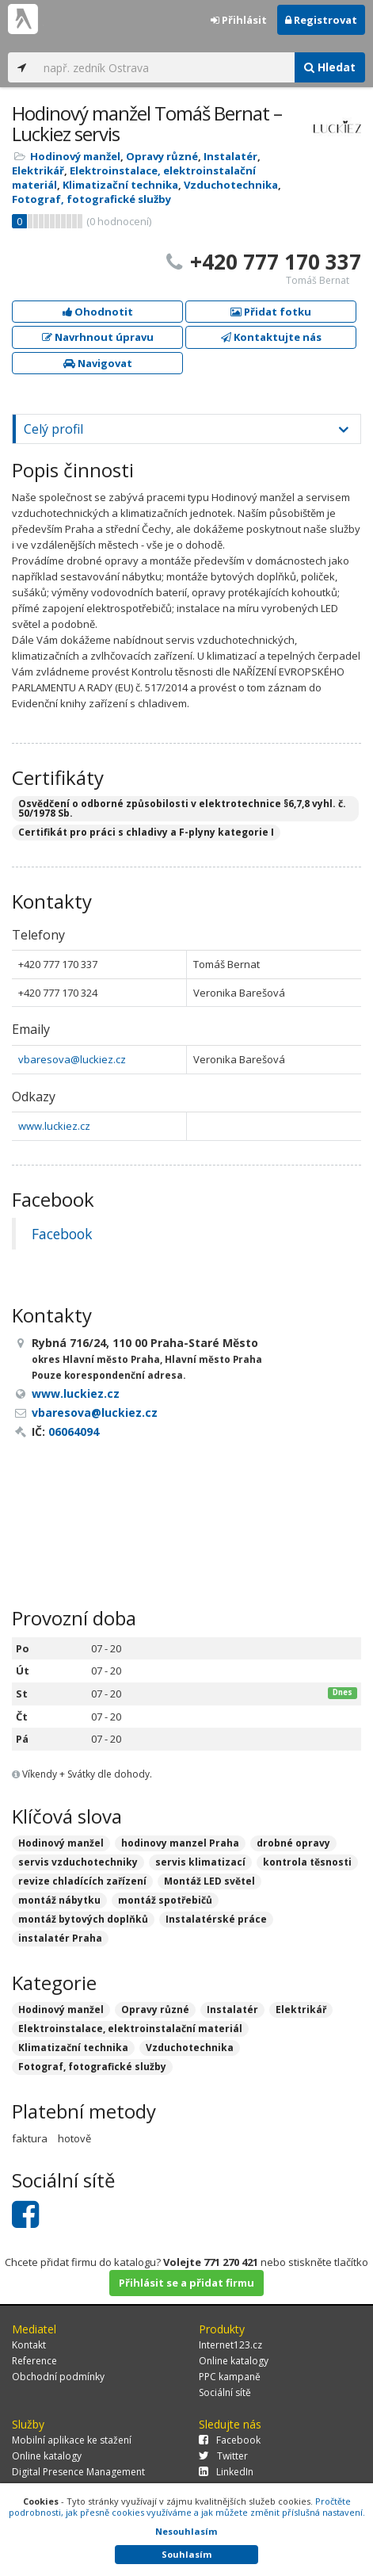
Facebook (62, 1233)
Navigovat (97, 363)
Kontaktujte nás (271, 337)
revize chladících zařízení (82, 1881)
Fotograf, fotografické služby (91, 199)
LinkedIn (226, 2471)
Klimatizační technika (120, 185)
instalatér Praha (60, 1938)
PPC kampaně (230, 2376)
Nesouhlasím (186, 2531)
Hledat (330, 67)
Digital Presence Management (78, 2471)
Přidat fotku (270, 311)
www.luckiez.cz (54, 1126)
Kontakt (29, 2345)
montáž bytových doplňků (83, 1919)
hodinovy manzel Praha (180, 1843)
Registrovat (321, 20)
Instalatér (230, 156)
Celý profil (53, 429)
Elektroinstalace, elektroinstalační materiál (130, 2028)
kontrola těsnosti (307, 1862)
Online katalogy (233, 2360)
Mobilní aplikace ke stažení (71, 2440)
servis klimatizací (200, 1862)
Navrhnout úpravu (98, 337)
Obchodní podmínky (58, 2376)
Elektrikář (38, 170)
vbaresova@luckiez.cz (72, 1059)
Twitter (223, 2456)
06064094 (73, 1431)
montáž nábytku (59, 1900)
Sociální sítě (225, 2392)
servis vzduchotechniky (78, 1862)
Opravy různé (162, 156)
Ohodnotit (98, 311)
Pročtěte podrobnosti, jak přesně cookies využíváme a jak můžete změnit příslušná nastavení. (187, 2506)
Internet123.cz (230, 2345)
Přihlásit (239, 20)
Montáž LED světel (209, 1881)
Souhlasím (186, 2554)
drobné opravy (293, 1843)
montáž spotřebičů (165, 1900)
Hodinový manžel (75, 156)
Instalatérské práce (216, 1919)
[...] (165, 67)
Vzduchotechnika (231, 185)
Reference (34, 2360)
